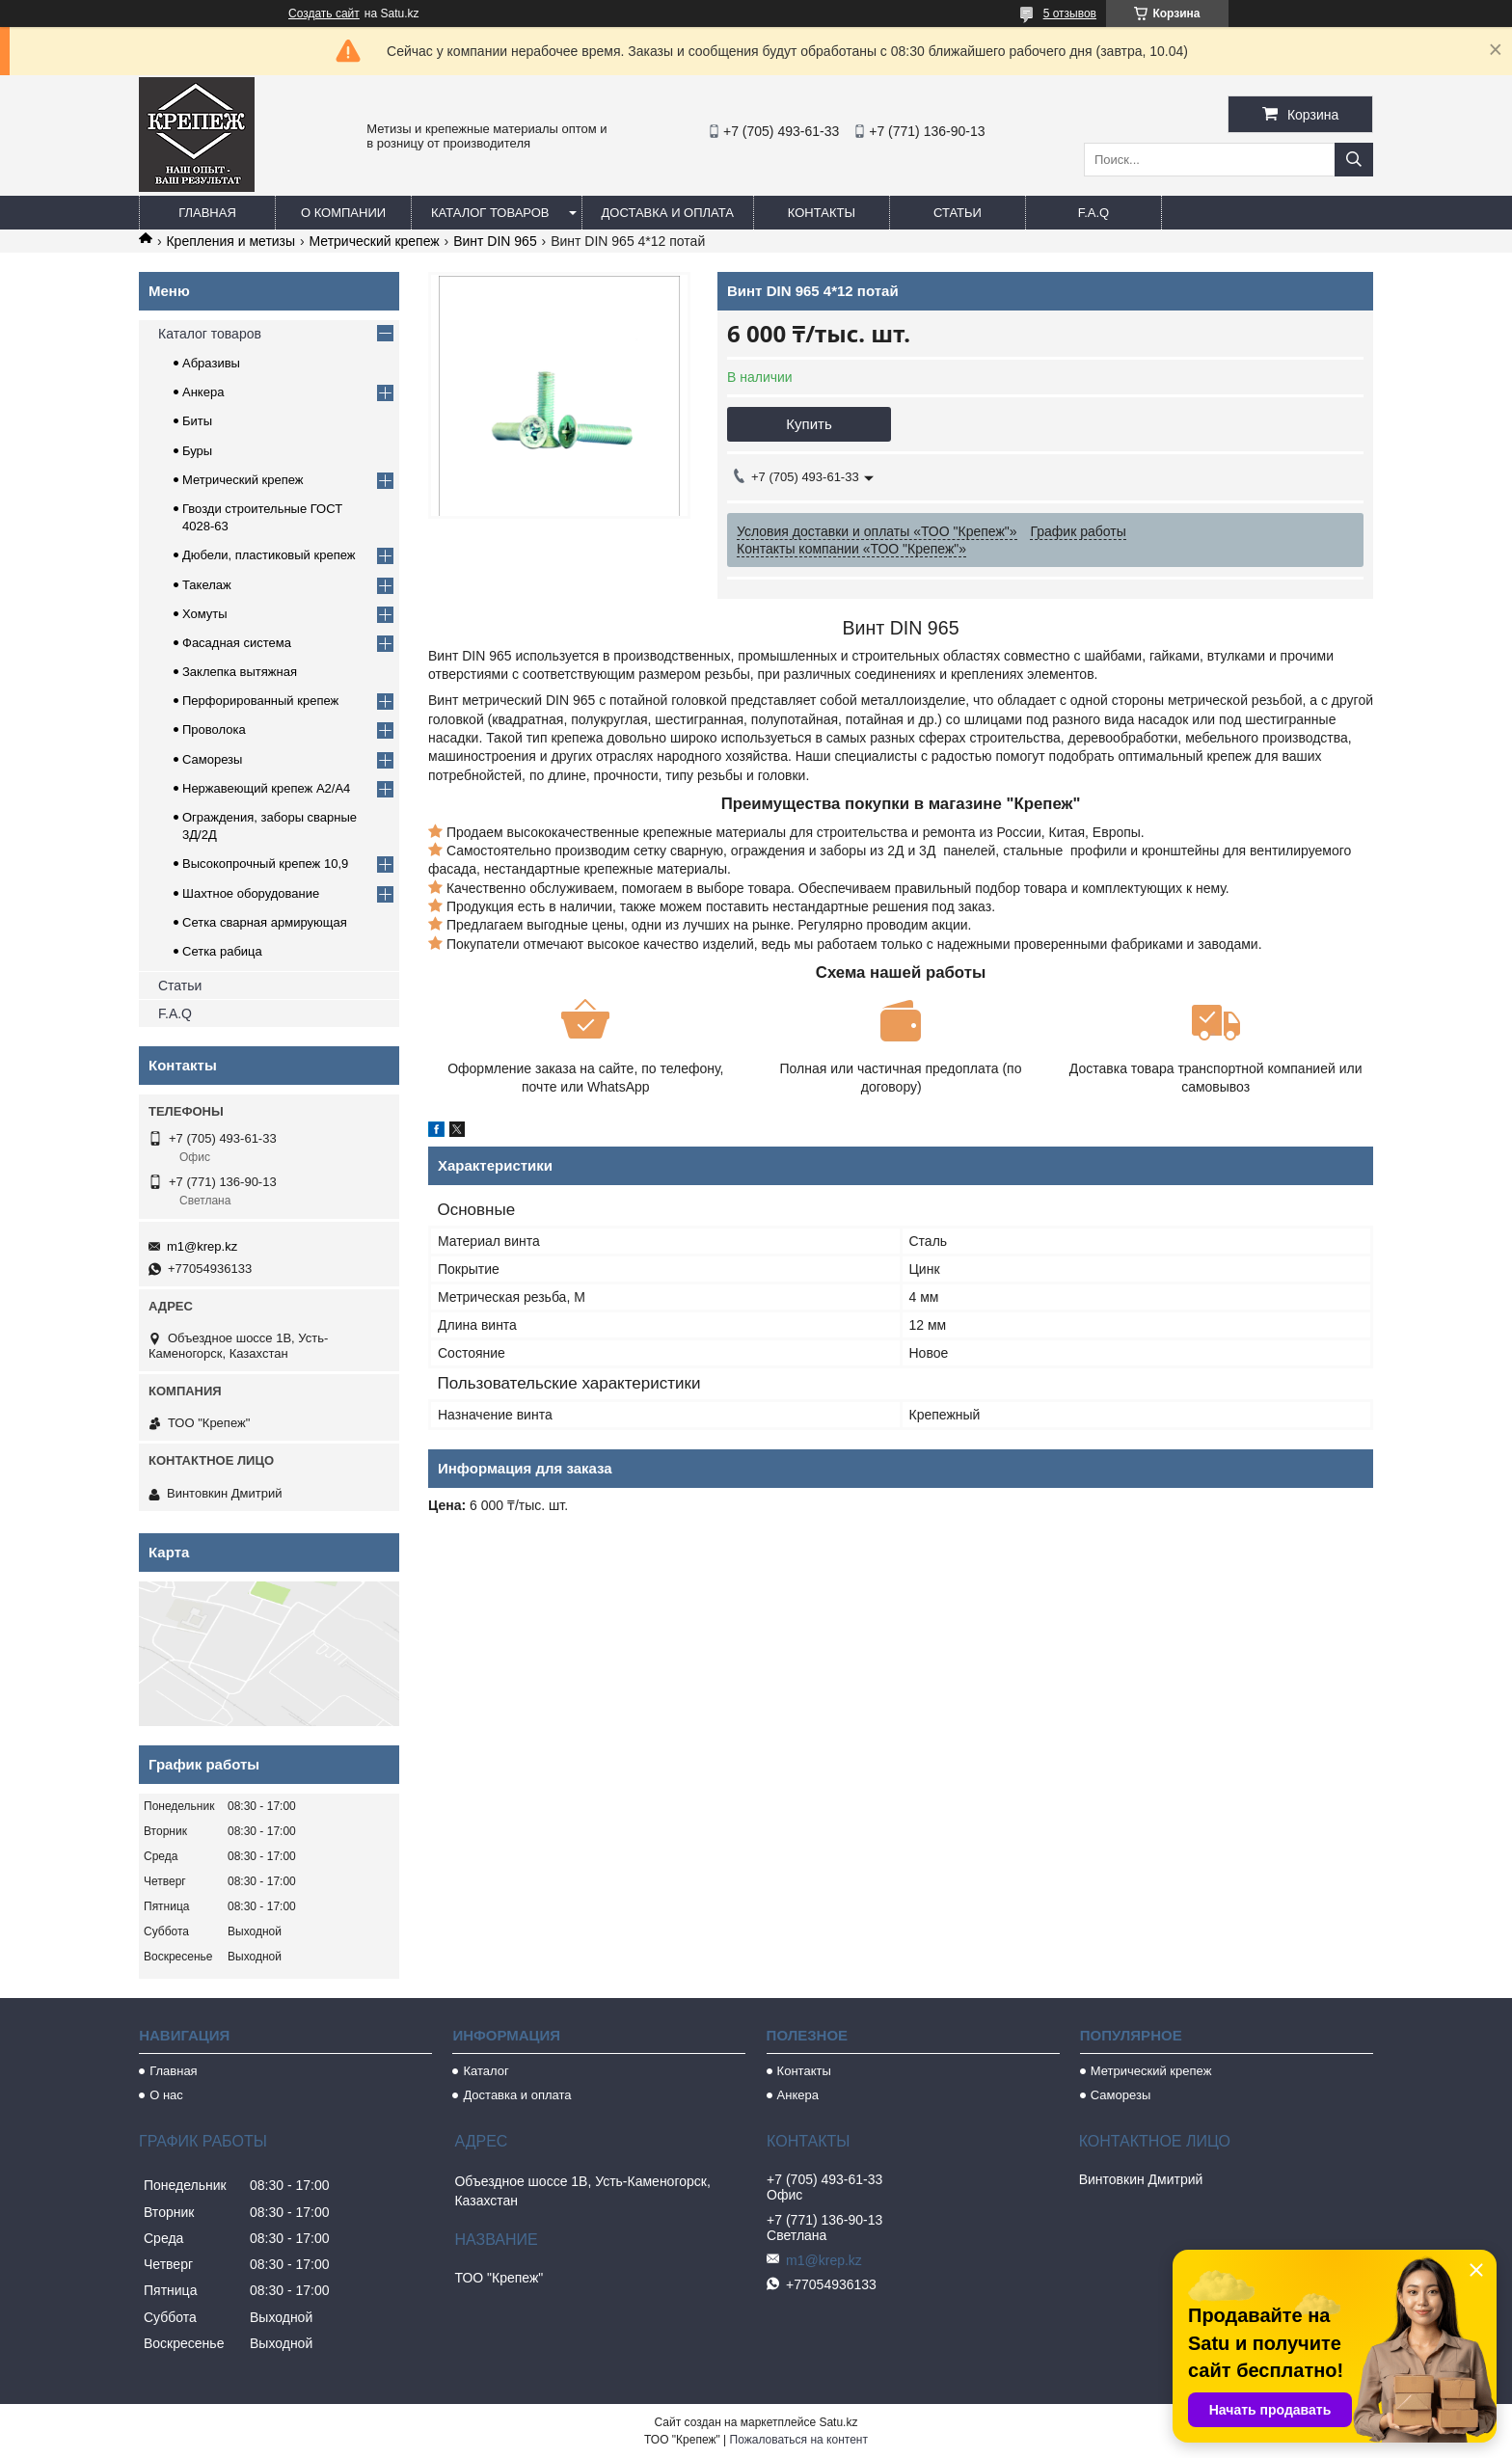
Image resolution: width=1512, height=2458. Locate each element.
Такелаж (206, 585)
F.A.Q (1094, 212)
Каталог (485, 2071)
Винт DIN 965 (495, 241)
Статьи (957, 212)
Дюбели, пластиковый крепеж (268, 555)
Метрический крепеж (375, 241)
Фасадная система (236, 642)
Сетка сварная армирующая (264, 922)
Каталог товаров (490, 212)
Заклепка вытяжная (239, 671)
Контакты (821, 212)
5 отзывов (1069, 13)
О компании (343, 212)
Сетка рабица (222, 951)
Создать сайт (324, 13)
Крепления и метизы (230, 241)
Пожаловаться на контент (799, 2439)
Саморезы (212, 759)
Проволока (214, 729)
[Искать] (1354, 159)
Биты (197, 421)
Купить (808, 424)
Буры (197, 451)
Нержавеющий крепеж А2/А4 (266, 788)
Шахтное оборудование (250, 893)
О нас (166, 2095)
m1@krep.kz (202, 1246)
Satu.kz (838, 2422)
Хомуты (205, 614)
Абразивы (211, 363)
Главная (207, 212)
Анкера (203, 392)
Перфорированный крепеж (260, 700)
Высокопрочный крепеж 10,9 (265, 863)
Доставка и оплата (668, 212)
